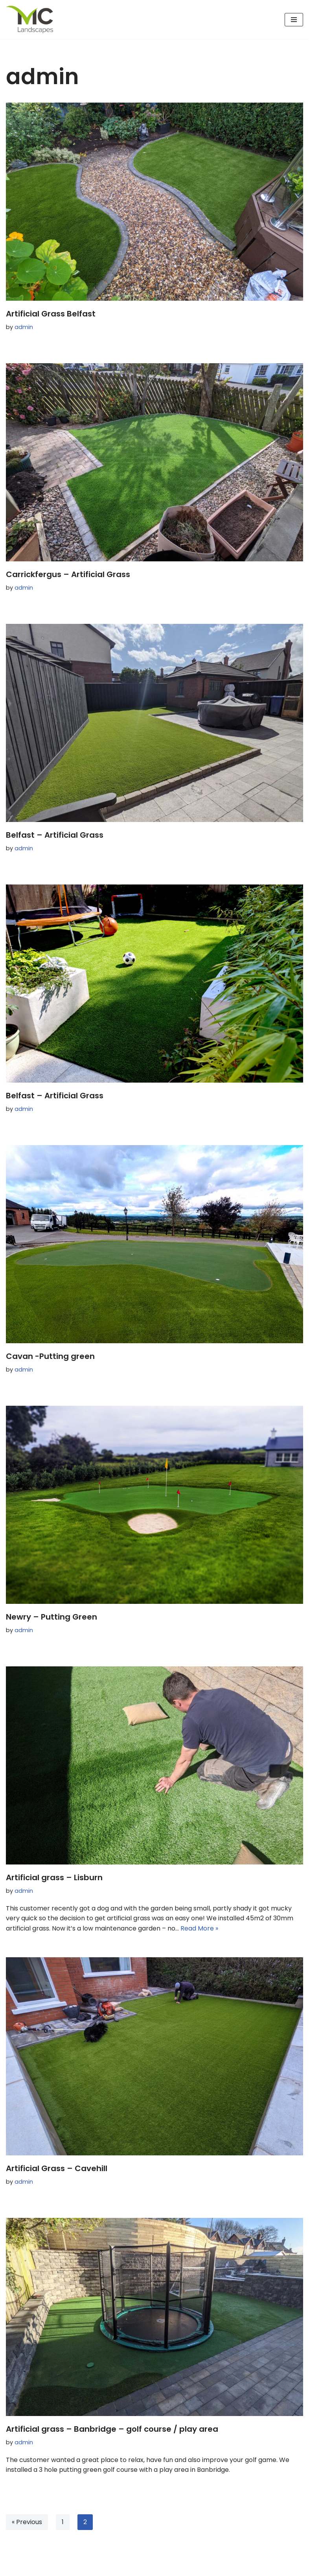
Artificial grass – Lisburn (54, 1877)
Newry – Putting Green (51, 1616)
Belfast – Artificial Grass (54, 834)
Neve (14, 2567)
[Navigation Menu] (294, 19)
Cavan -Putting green (50, 1356)
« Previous (27, 2521)
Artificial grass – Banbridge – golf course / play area (112, 2428)
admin (24, 327)
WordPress (82, 2567)
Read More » (199, 1928)
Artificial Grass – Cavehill (56, 2168)
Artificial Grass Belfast (51, 313)
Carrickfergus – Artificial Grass (68, 574)
